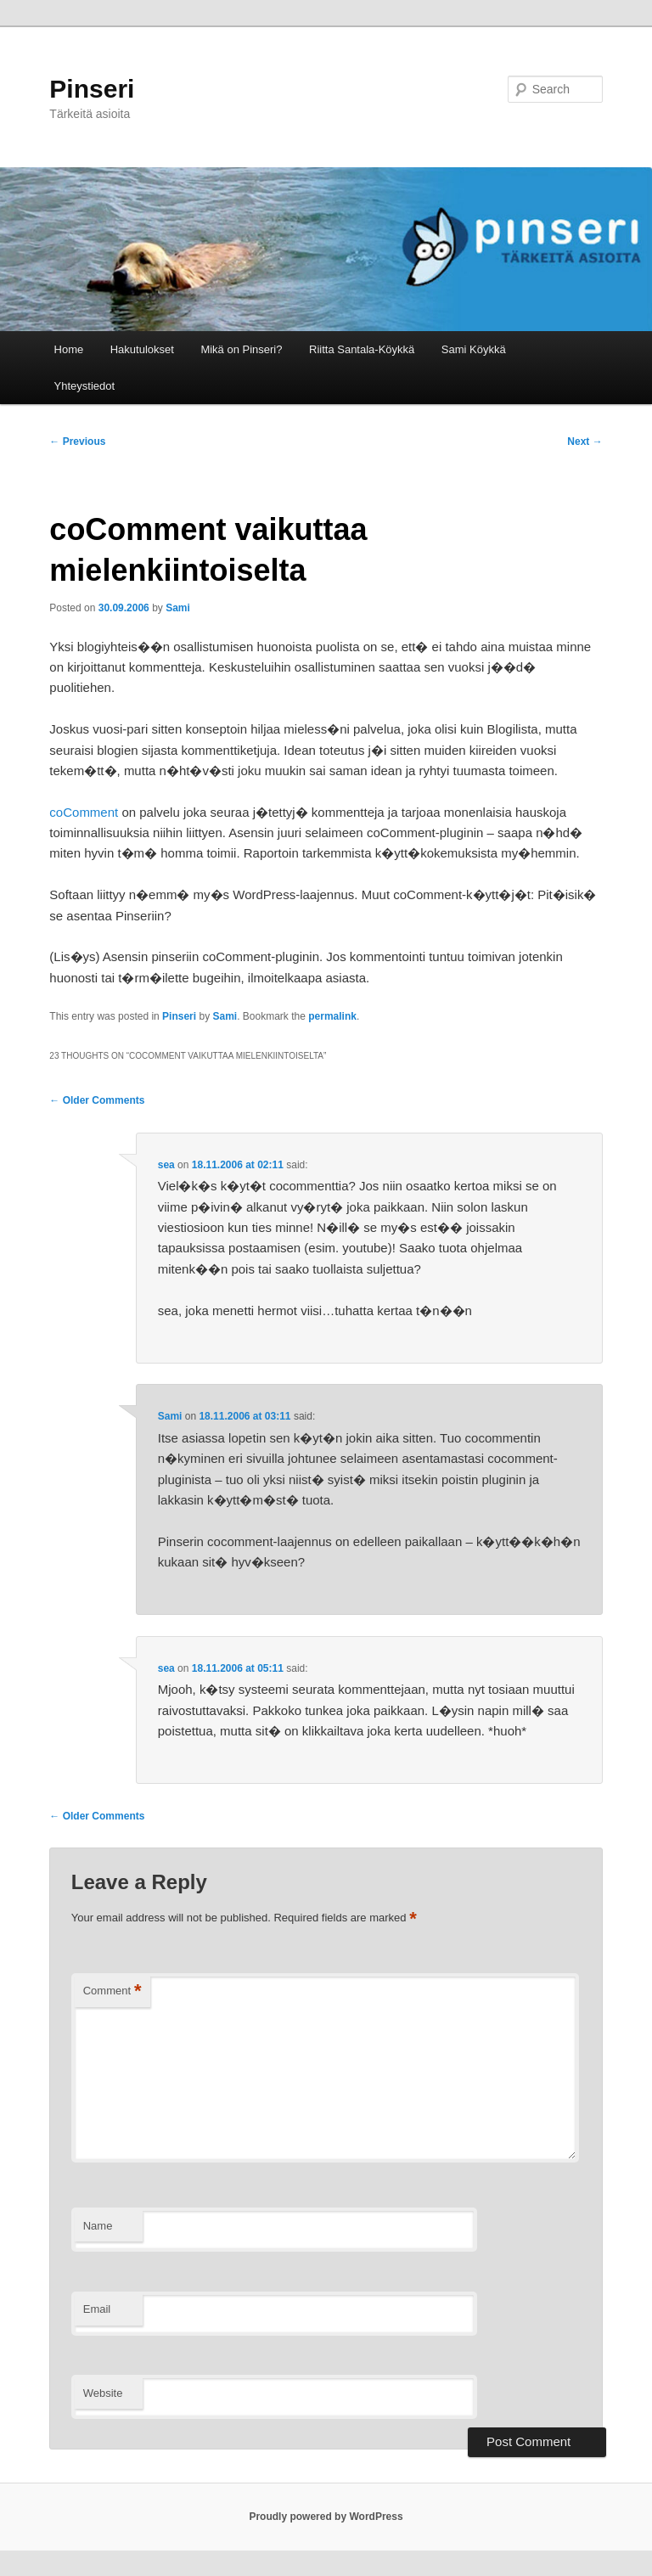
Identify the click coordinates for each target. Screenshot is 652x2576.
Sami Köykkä (473, 349)
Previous (77, 441)
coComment (83, 812)
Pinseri (91, 89)
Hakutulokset (142, 349)
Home (69, 349)
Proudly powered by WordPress (325, 2517)
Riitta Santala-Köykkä (361, 349)
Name (98, 2225)
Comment (112, 1991)
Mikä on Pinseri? (241, 349)
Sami (178, 608)
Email (97, 2309)
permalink (332, 1016)
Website (103, 2393)
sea (166, 1165)
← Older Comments (96, 1100)
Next (584, 441)
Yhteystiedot (84, 386)
